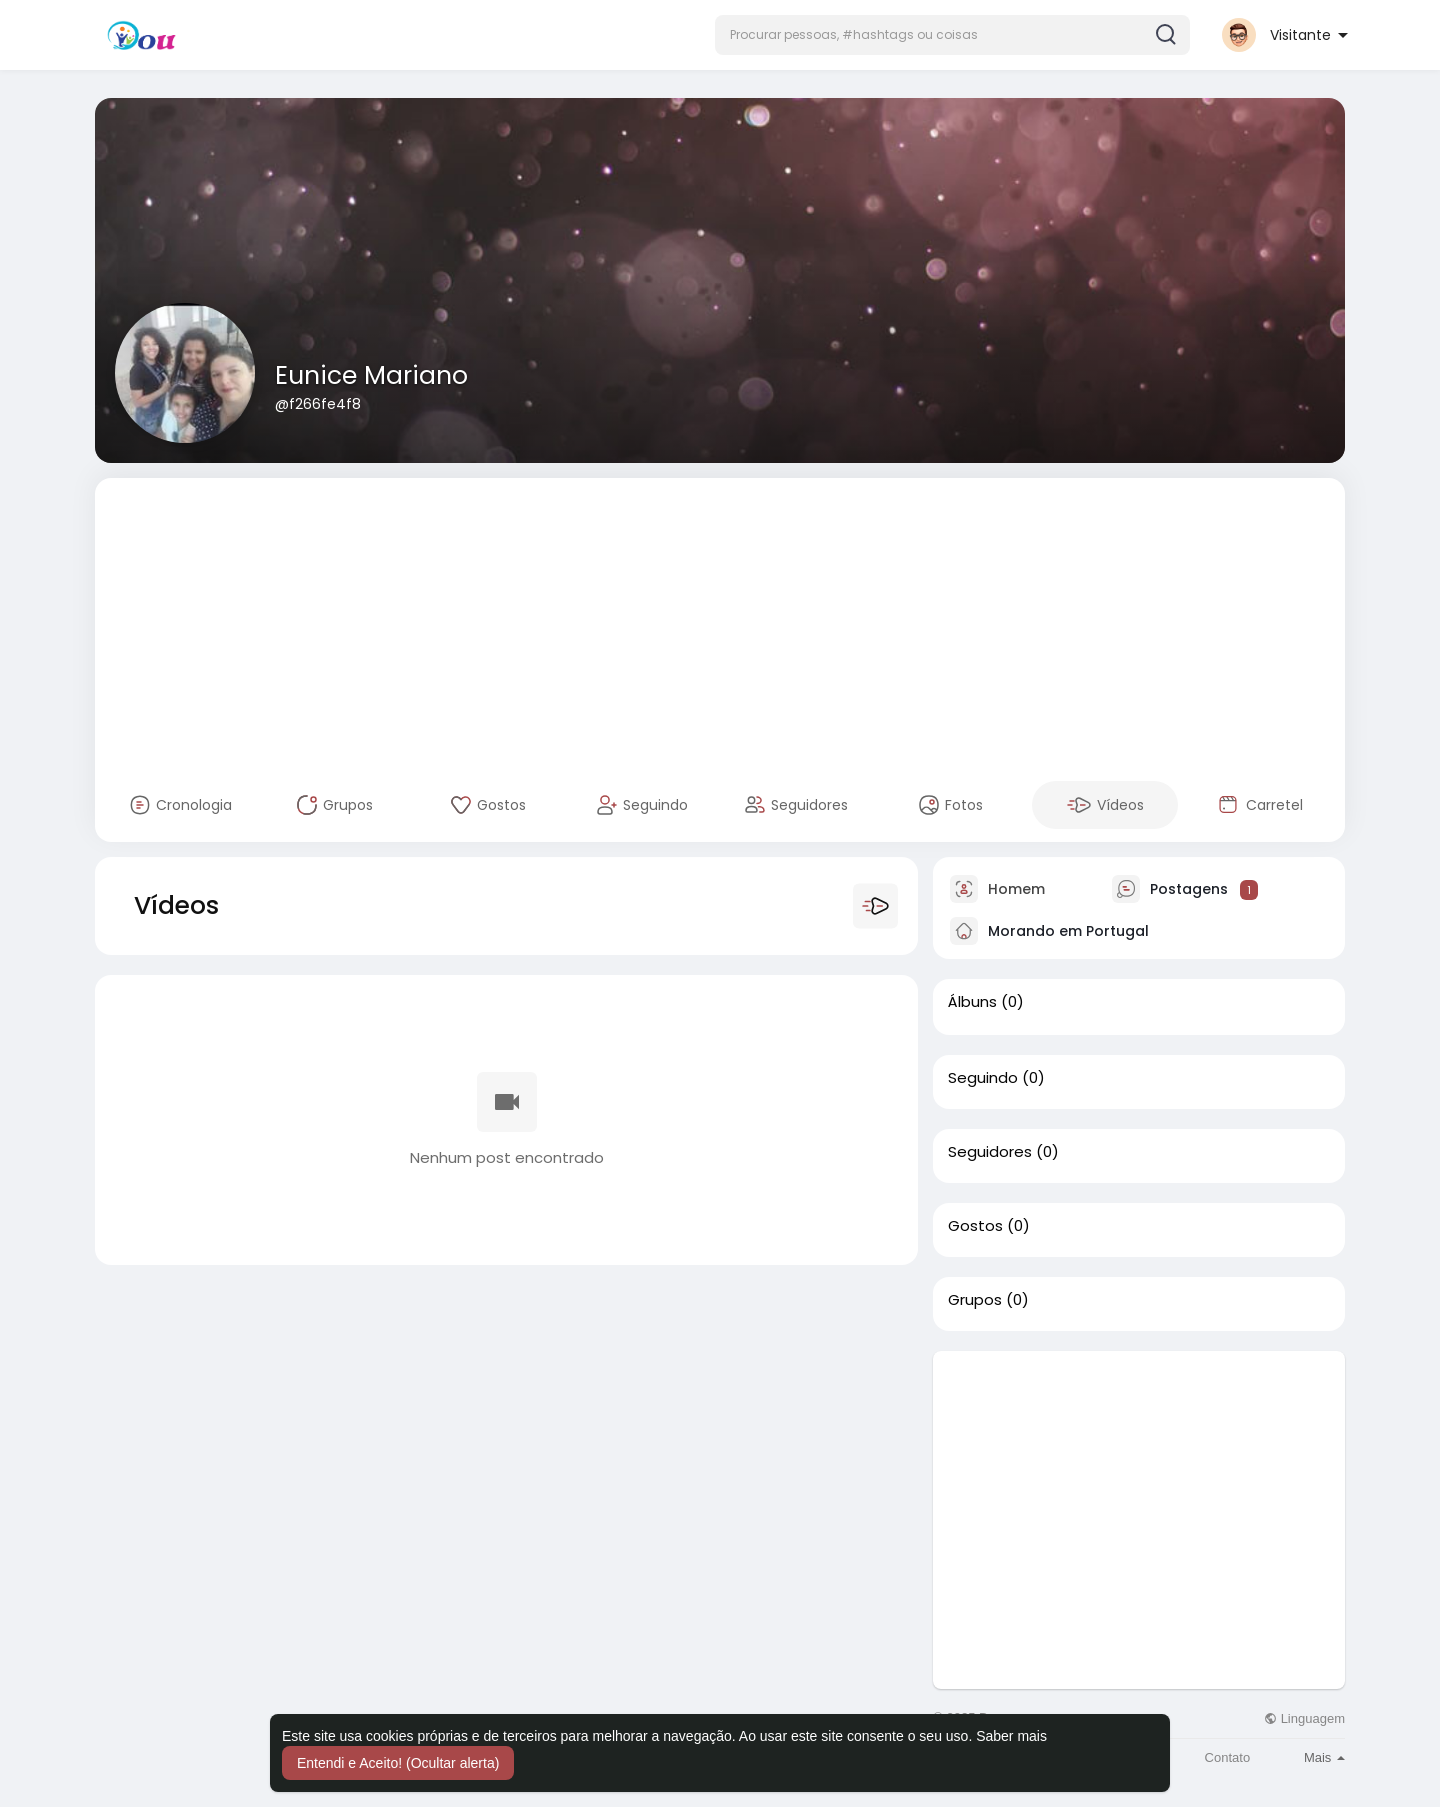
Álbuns (972, 1002)
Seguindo (983, 1078)
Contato (1228, 1757)
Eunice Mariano (371, 375)
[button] (952, 35)
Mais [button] (1324, 1757)
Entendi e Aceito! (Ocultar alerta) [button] (398, 1763)
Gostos (975, 1226)
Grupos (975, 1300)
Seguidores (990, 1152)
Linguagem (1304, 1718)
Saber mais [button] (1011, 1736)
